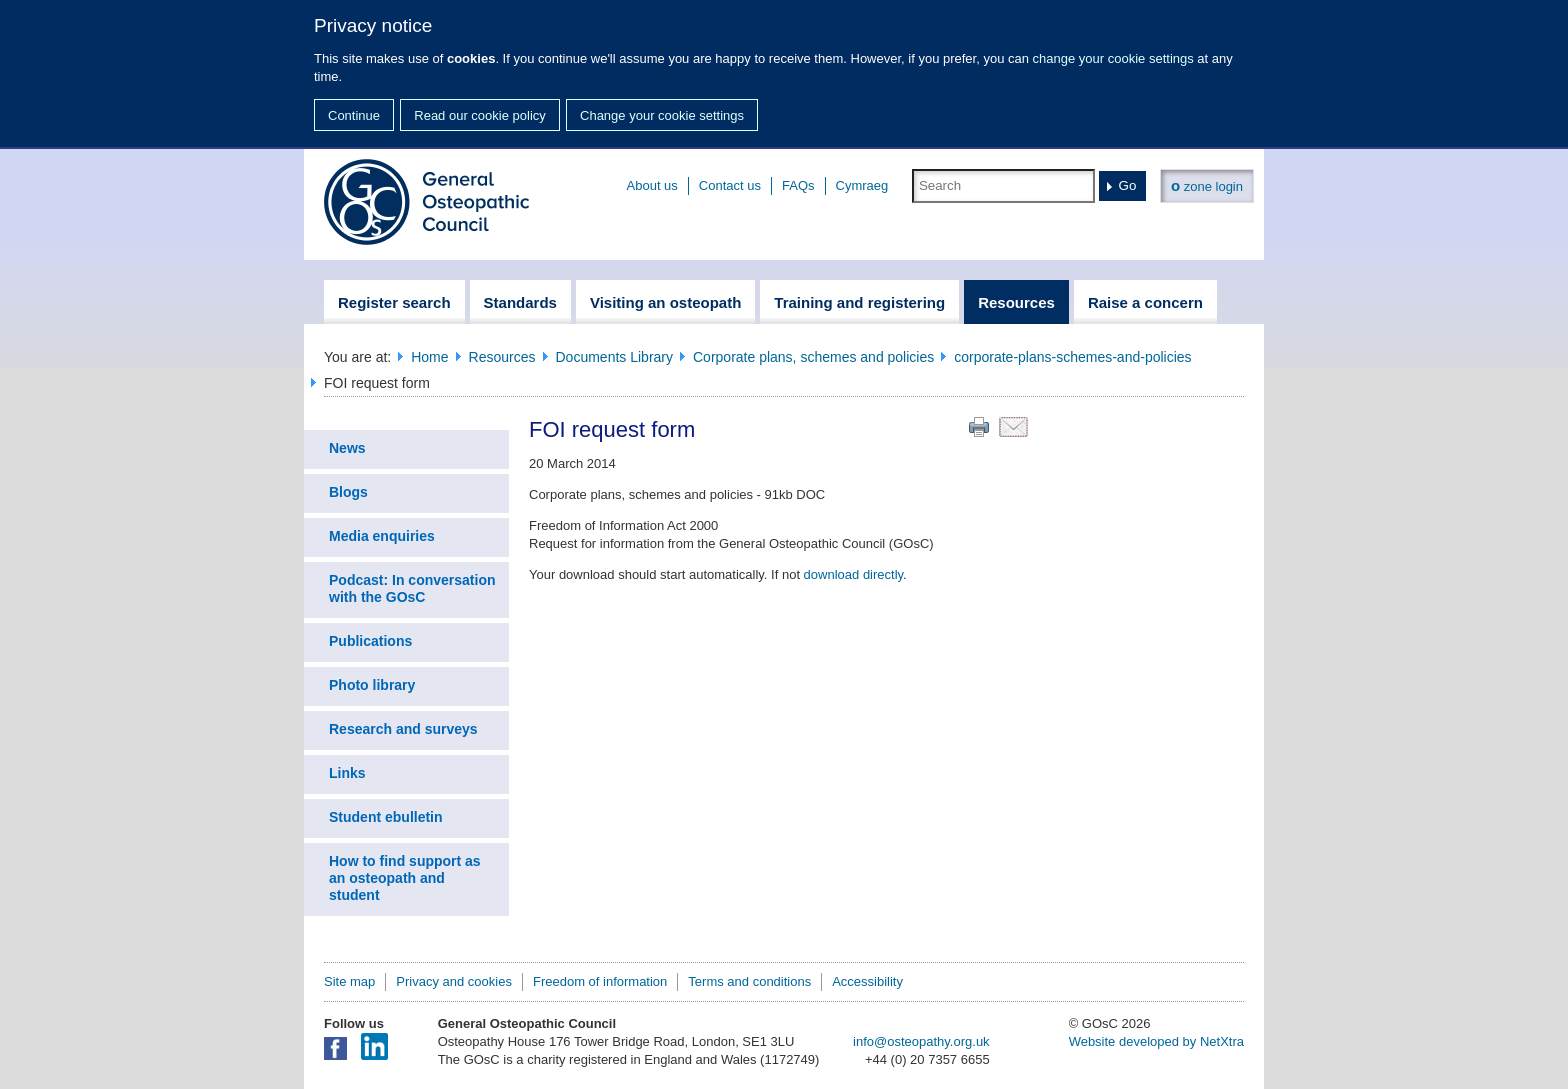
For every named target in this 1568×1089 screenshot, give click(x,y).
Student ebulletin (386, 817)
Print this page (979, 427)
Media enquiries (382, 536)
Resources (502, 357)
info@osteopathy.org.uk (921, 1041)
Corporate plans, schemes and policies (813, 357)
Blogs (348, 492)
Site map (349, 981)
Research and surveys (403, 729)
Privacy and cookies (454, 981)
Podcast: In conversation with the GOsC (412, 588)
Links (347, 773)
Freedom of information (600, 981)
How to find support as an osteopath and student (405, 878)
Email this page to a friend (1013, 427)
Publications (370, 641)
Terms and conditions (749, 981)
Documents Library (615, 357)
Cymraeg (862, 185)
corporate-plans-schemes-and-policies (1072, 357)
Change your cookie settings (662, 115)
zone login (1207, 185)
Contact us (730, 185)
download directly (853, 574)
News (347, 448)
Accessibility (867, 981)
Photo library (372, 685)
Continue (354, 115)
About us (652, 185)
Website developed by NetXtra (1156, 1041)
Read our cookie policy (480, 115)
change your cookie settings (1113, 58)
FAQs (798, 185)
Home (429, 357)
